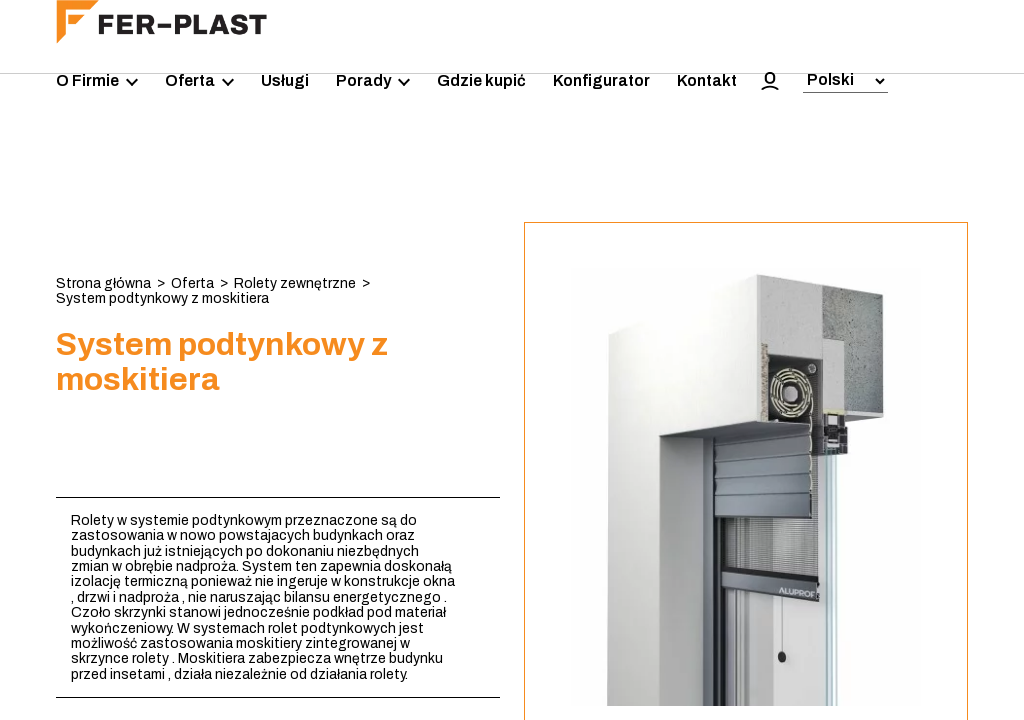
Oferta (199, 81)
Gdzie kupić (481, 80)
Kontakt (707, 80)
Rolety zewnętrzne (295, 283)
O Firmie (97, 81)
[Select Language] (845, 81)
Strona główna (103, 283)
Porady (373, 81)
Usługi (285, 80)
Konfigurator (601, 80)
